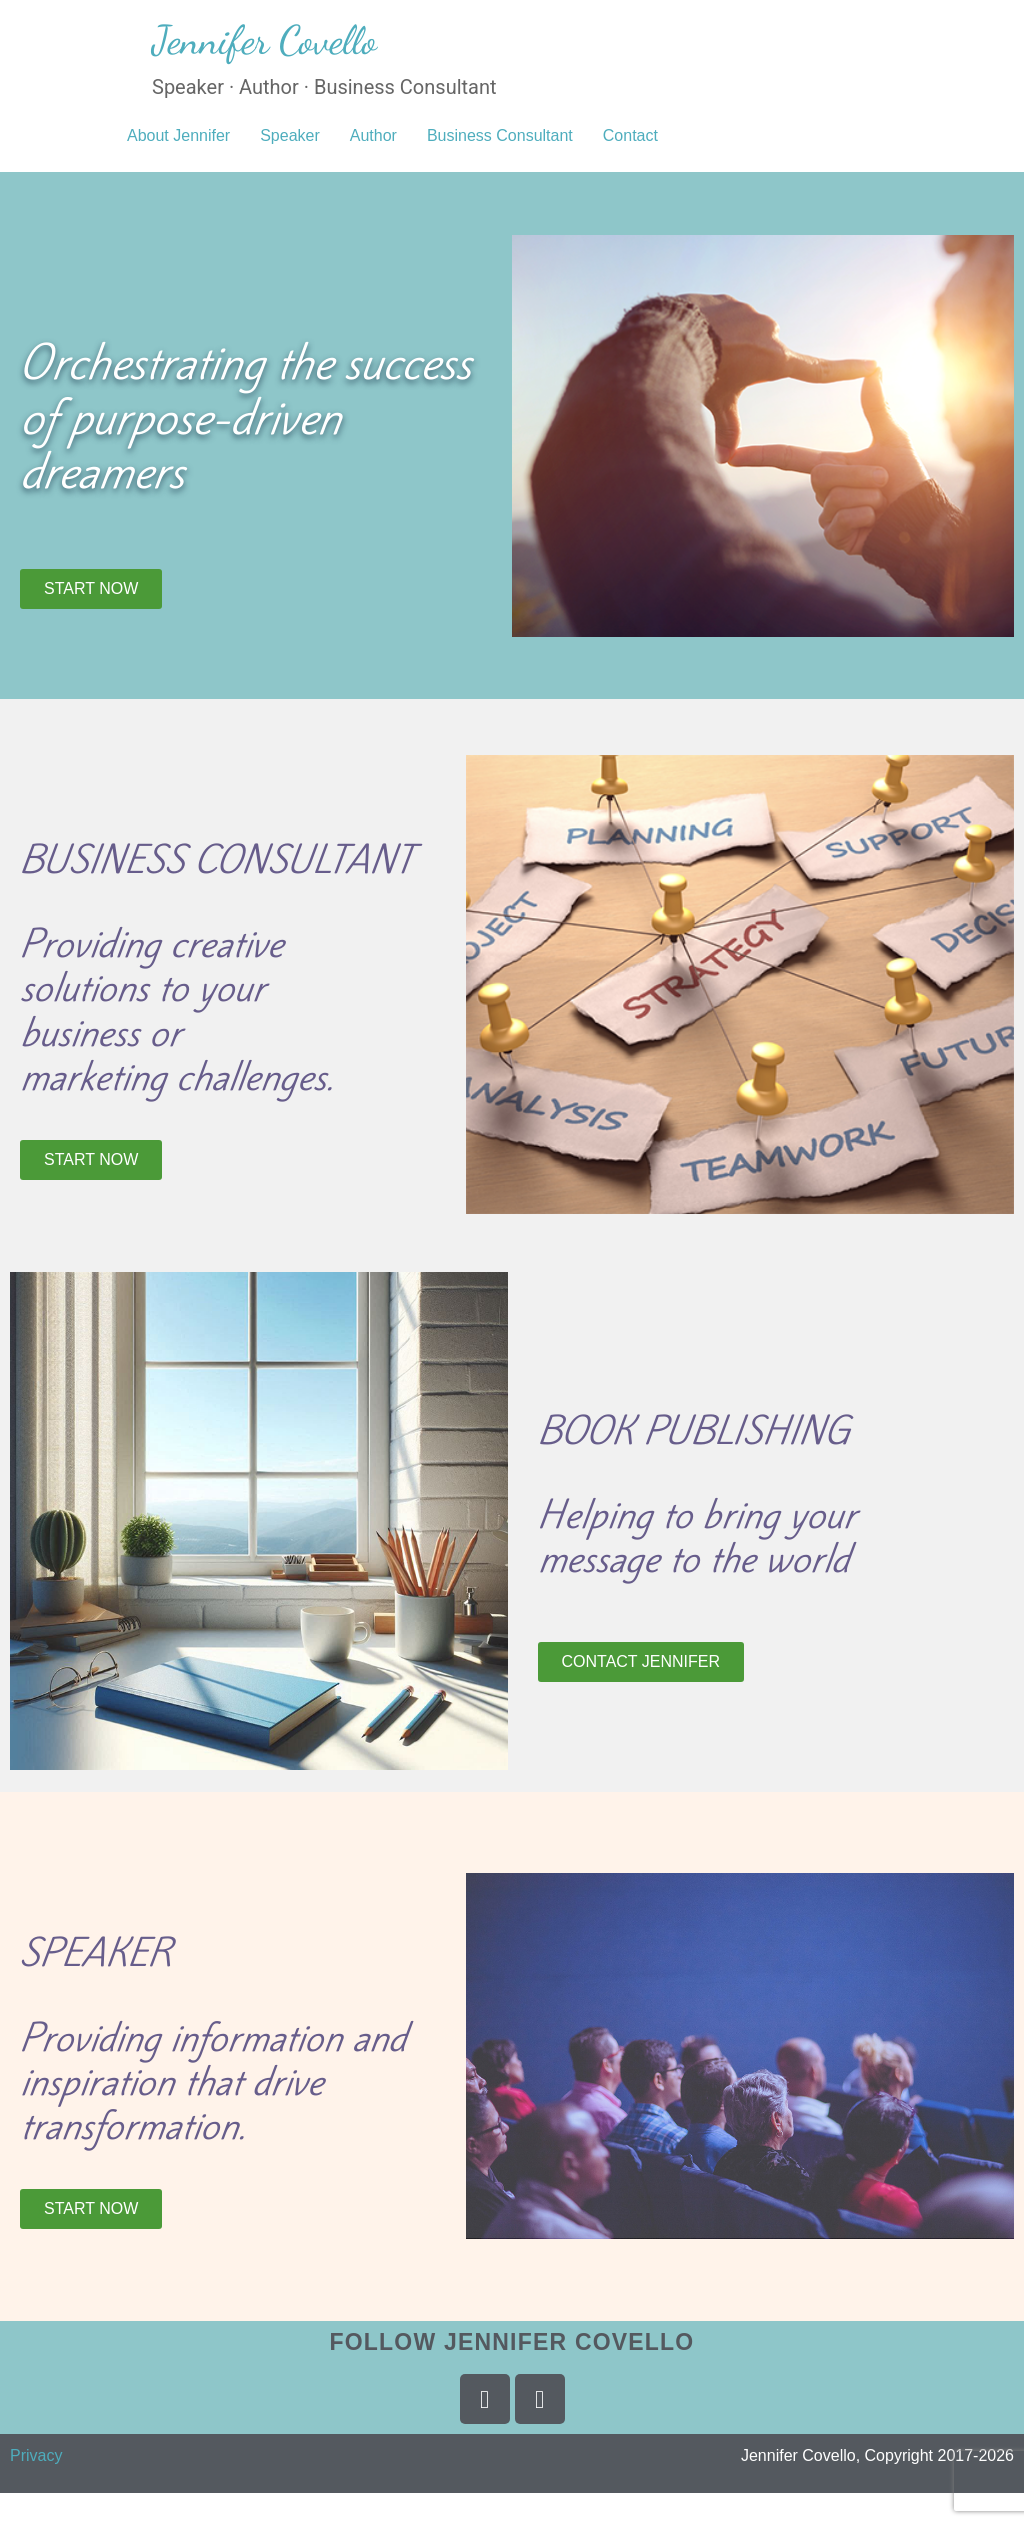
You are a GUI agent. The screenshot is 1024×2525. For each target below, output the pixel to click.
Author (373, 135)
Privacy (36, 2455)
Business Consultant (500, 135)
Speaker (290, 135)
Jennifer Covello (264, 40)
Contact (630, 135)
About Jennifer (178, 135)
